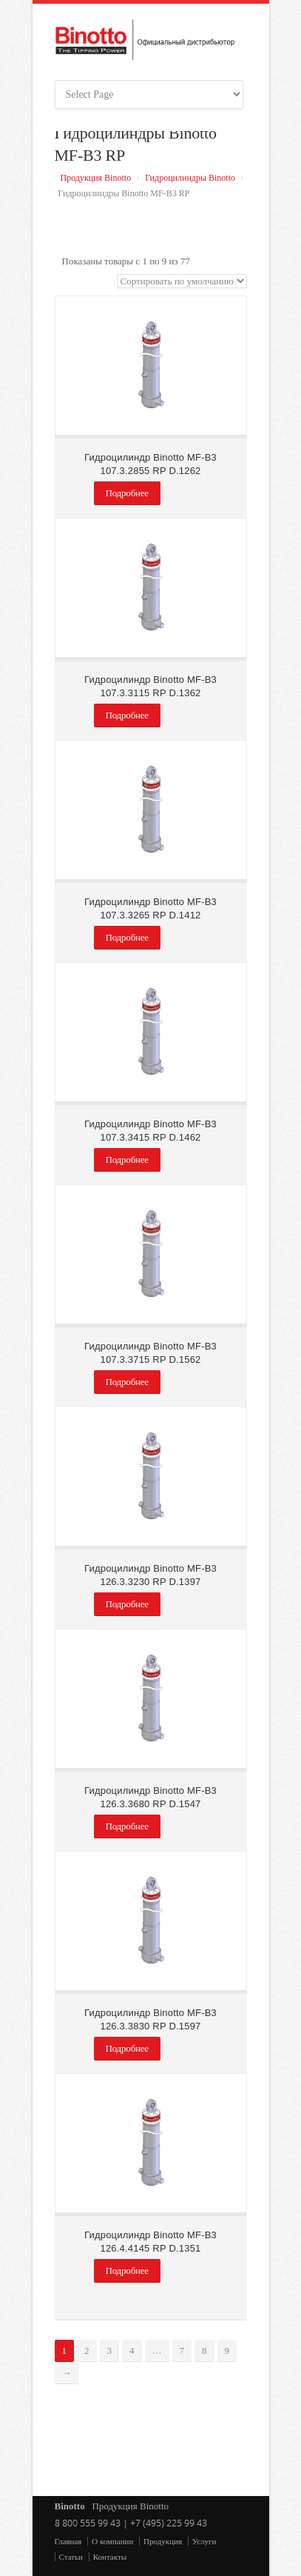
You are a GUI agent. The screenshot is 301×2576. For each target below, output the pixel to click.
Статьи (71, 2556)
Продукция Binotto (96, 178)
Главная (68, 2541)
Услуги (204, 2541)
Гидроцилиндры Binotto (190, 178)
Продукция (162, 2541)
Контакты (109, 2556)
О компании (112, 2541)
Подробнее (127, 492)
